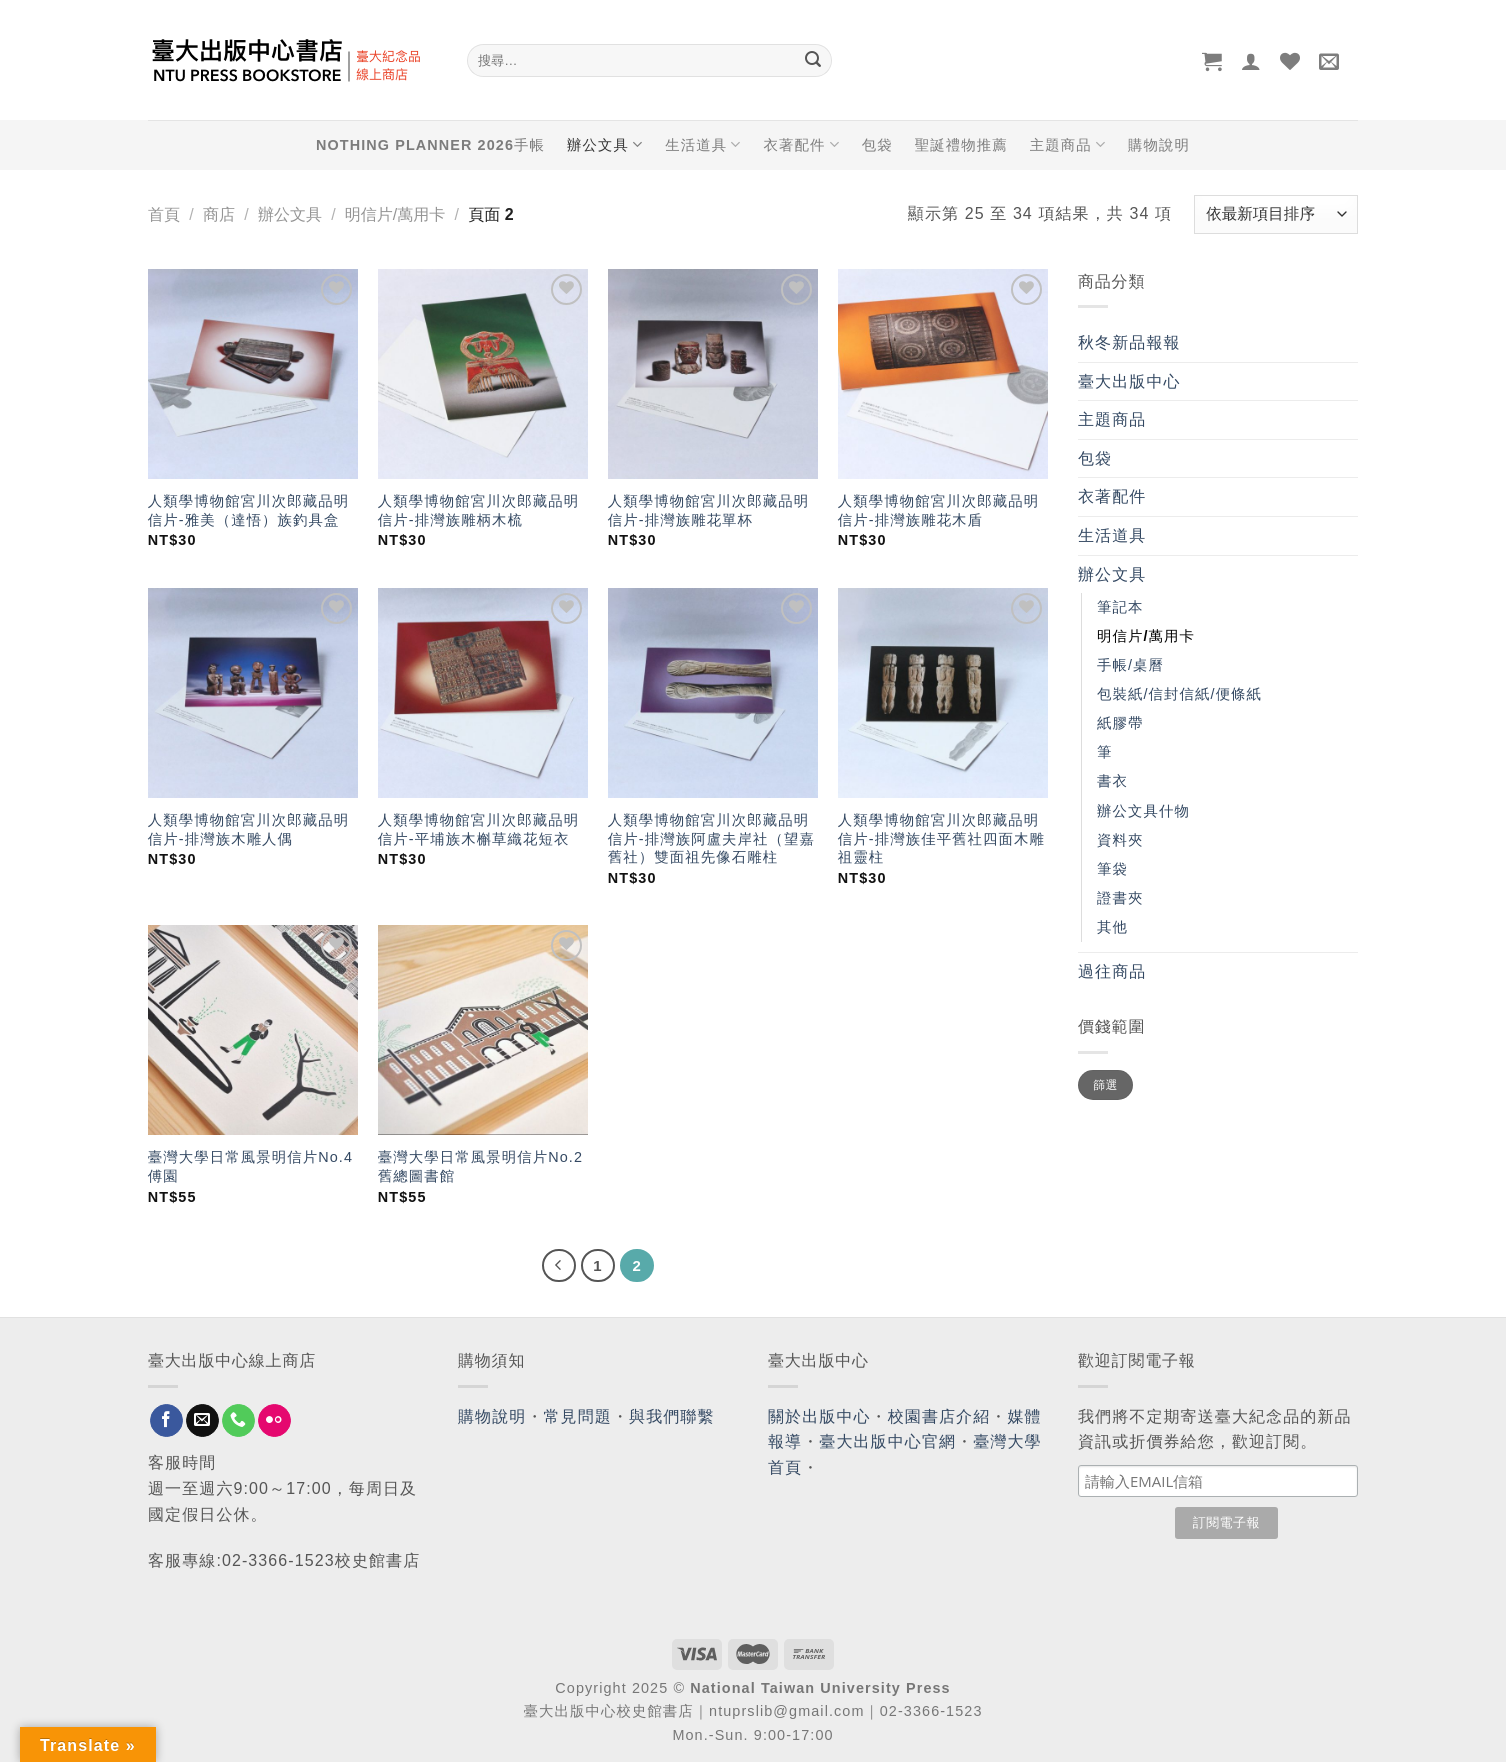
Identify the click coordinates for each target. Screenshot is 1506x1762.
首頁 (164, 214)
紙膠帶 (1120, 723)
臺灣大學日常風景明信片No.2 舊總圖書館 (480, 1166)
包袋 (877, 145)
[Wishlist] (1290, 61)
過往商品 (1112, 971)
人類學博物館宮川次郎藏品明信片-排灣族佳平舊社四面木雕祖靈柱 (941, 838)
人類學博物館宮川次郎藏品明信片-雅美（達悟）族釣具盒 (248, 510)
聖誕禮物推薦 (961, 145)
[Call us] (238, 1421)
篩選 (1105, 1085)
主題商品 (1068, 144)
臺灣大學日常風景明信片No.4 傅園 (250, 1166)
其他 (1112, 927)
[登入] (1251, 61)
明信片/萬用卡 (395, 214)
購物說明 (1159, 145)
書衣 (1112, 781)
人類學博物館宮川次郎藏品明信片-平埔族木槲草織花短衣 (478, 829)
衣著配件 (802, 144)
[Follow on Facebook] (166, 1421)
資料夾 (1120, 840)
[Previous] (559, 1266)
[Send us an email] (202, 1421)
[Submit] (813, 61)
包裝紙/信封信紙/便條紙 (1179, 694)
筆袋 (1112, 869)
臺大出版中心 (1129, 381)
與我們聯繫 (672, 1416)
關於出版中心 (819, 1416)
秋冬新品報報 (1129, 342)
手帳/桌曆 (1130, 665)
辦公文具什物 (1143, 811)
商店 (219, 214)
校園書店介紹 (939, 1416)
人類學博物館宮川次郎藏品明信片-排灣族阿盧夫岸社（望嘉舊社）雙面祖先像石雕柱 (711, 838)
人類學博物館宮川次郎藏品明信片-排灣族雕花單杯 (708, 510)
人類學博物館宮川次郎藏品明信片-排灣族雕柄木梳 (478, 510)
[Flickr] (274, 1421)
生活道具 (703, 144)
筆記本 (1120, 607)
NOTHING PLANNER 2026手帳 (430, 145)
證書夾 (1120, 898)
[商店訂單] (1276, 214)
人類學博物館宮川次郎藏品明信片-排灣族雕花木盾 (938, 510)
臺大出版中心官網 (887, 1441)
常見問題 (578, 1416)
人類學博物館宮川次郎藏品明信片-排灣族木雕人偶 (248, 829)
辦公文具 (605, 144)
